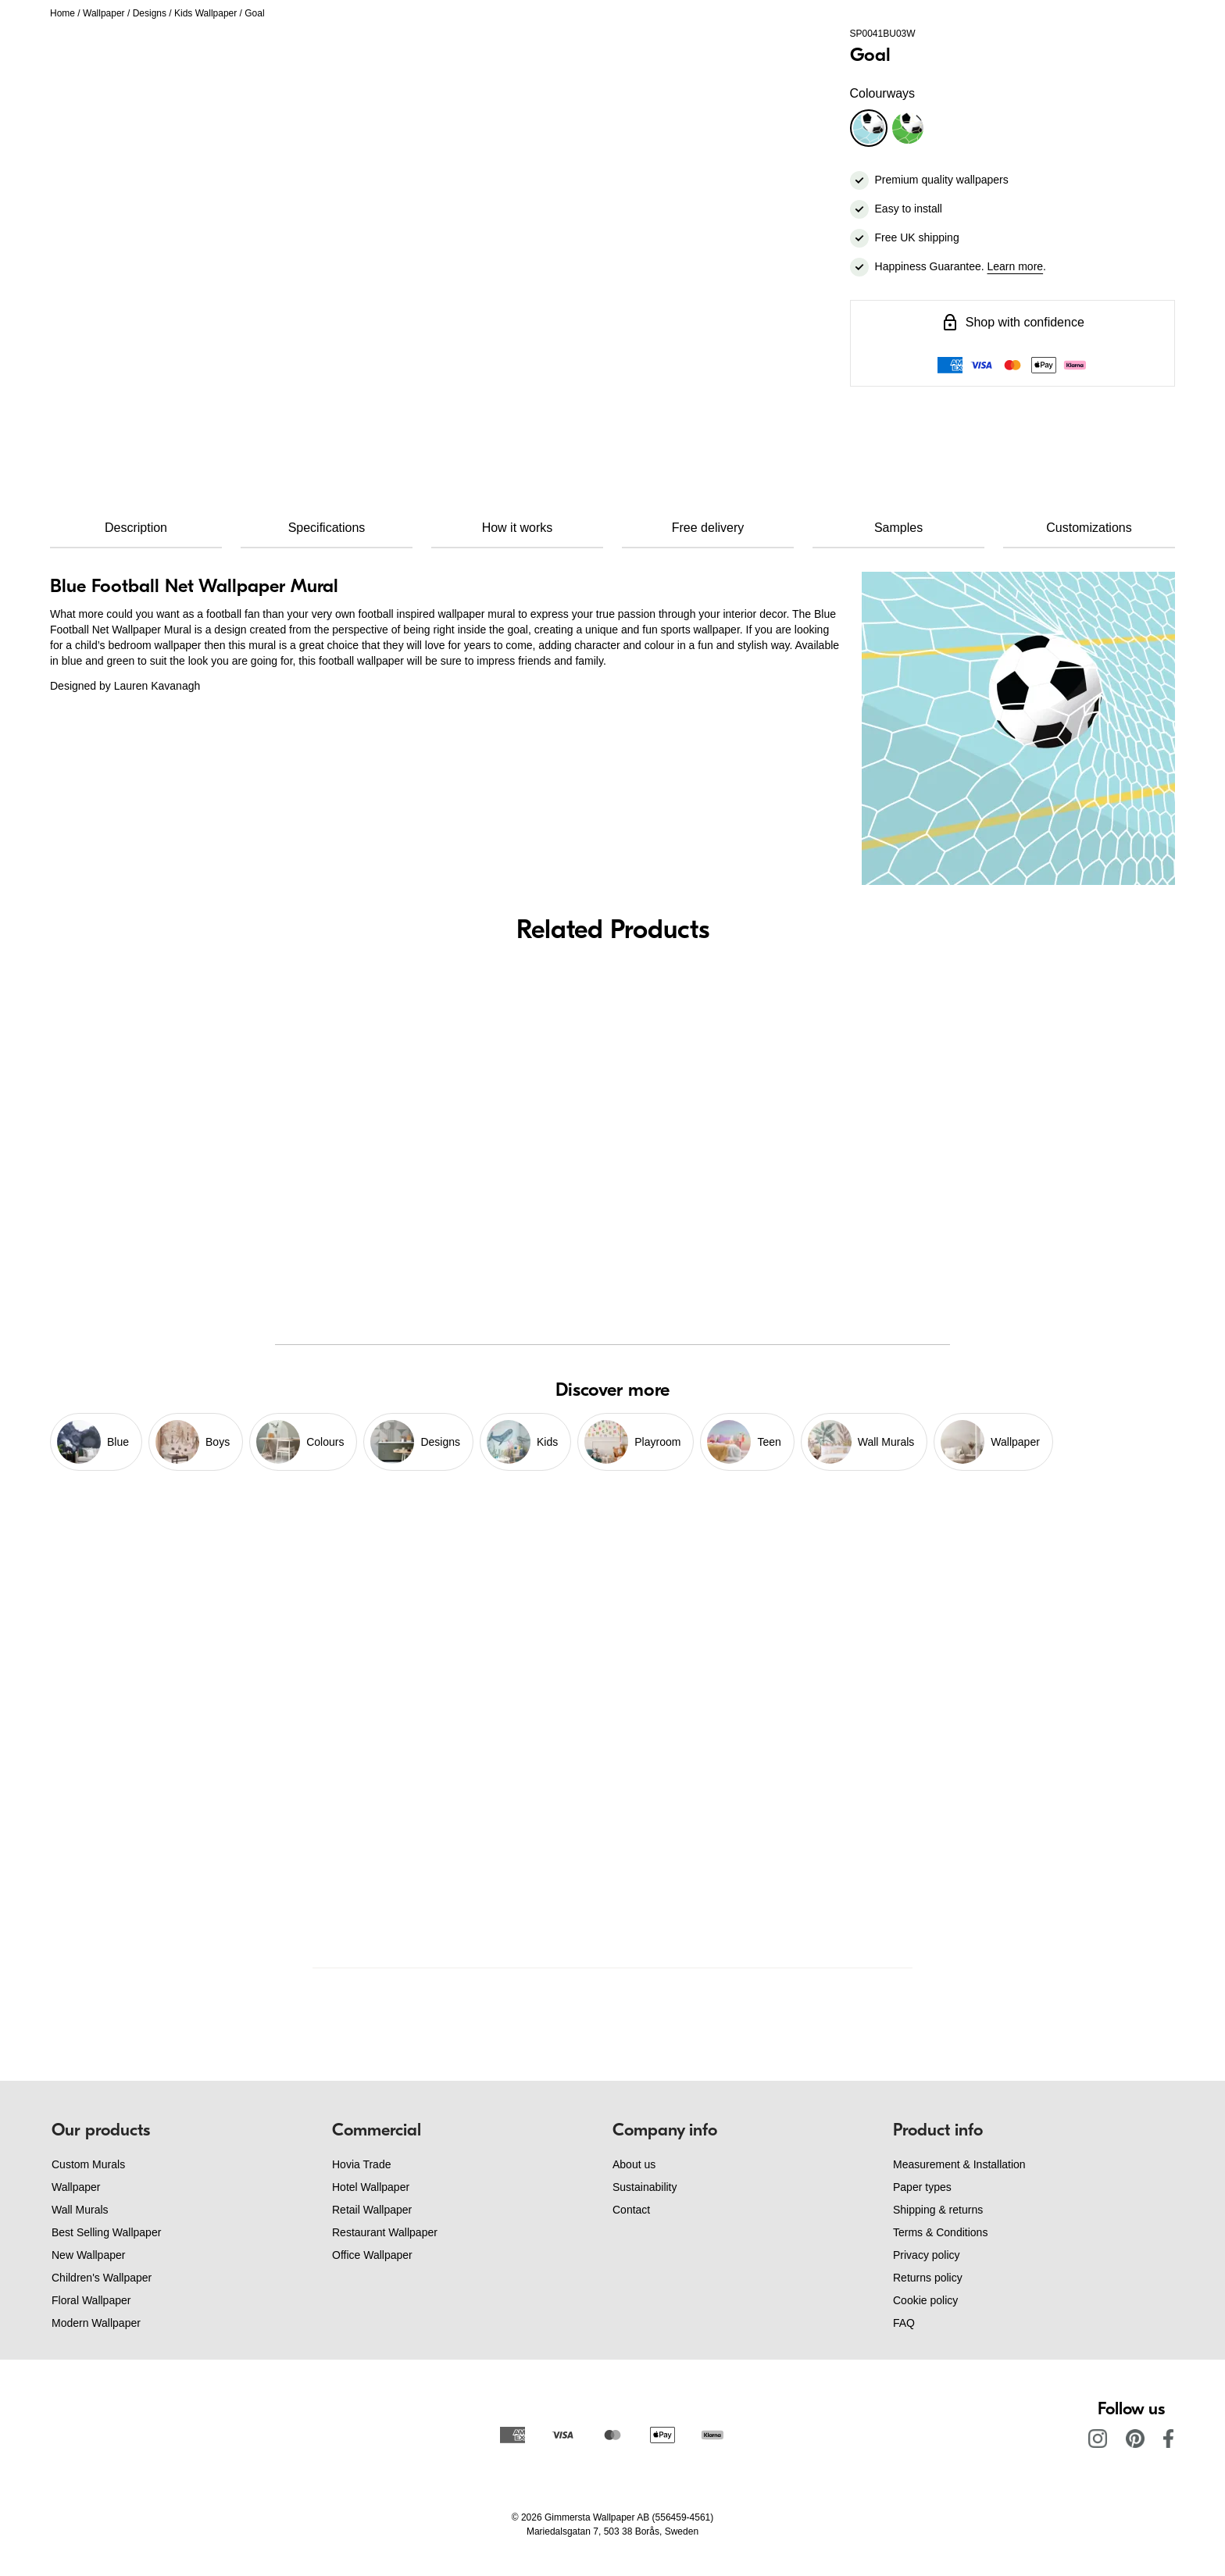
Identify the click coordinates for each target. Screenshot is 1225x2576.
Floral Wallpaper (91, 2300)
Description (136, 527)
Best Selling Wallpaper (106, 2232)
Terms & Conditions (940, 2232)
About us (633, 2164)
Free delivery (708, 527)
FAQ (904, 2323)
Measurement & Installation (959, 2164)
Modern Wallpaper (96, 2323)
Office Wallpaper (372, 2255)
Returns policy (927, 2277)
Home (62, 13)
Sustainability (644, 2187)
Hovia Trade (361, 2164)
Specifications (327, 527)
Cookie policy (925, 2300)
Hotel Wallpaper (370, 2187)
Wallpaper (104, 13)
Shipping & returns (938, 2209)
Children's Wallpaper (102, 2277)
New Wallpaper (88, 2255)
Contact (631, 2209)
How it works (517, 527)
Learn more (1016, 266)
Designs (149, 13)
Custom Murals (88, 2164)
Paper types (922, 2187)
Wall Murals (80, 2209)
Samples (898, 527)
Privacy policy (926, 2255)
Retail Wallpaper (372, 2209)
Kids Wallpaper (205, 13)
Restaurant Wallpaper (385, 2232)
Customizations (1088, 527)
